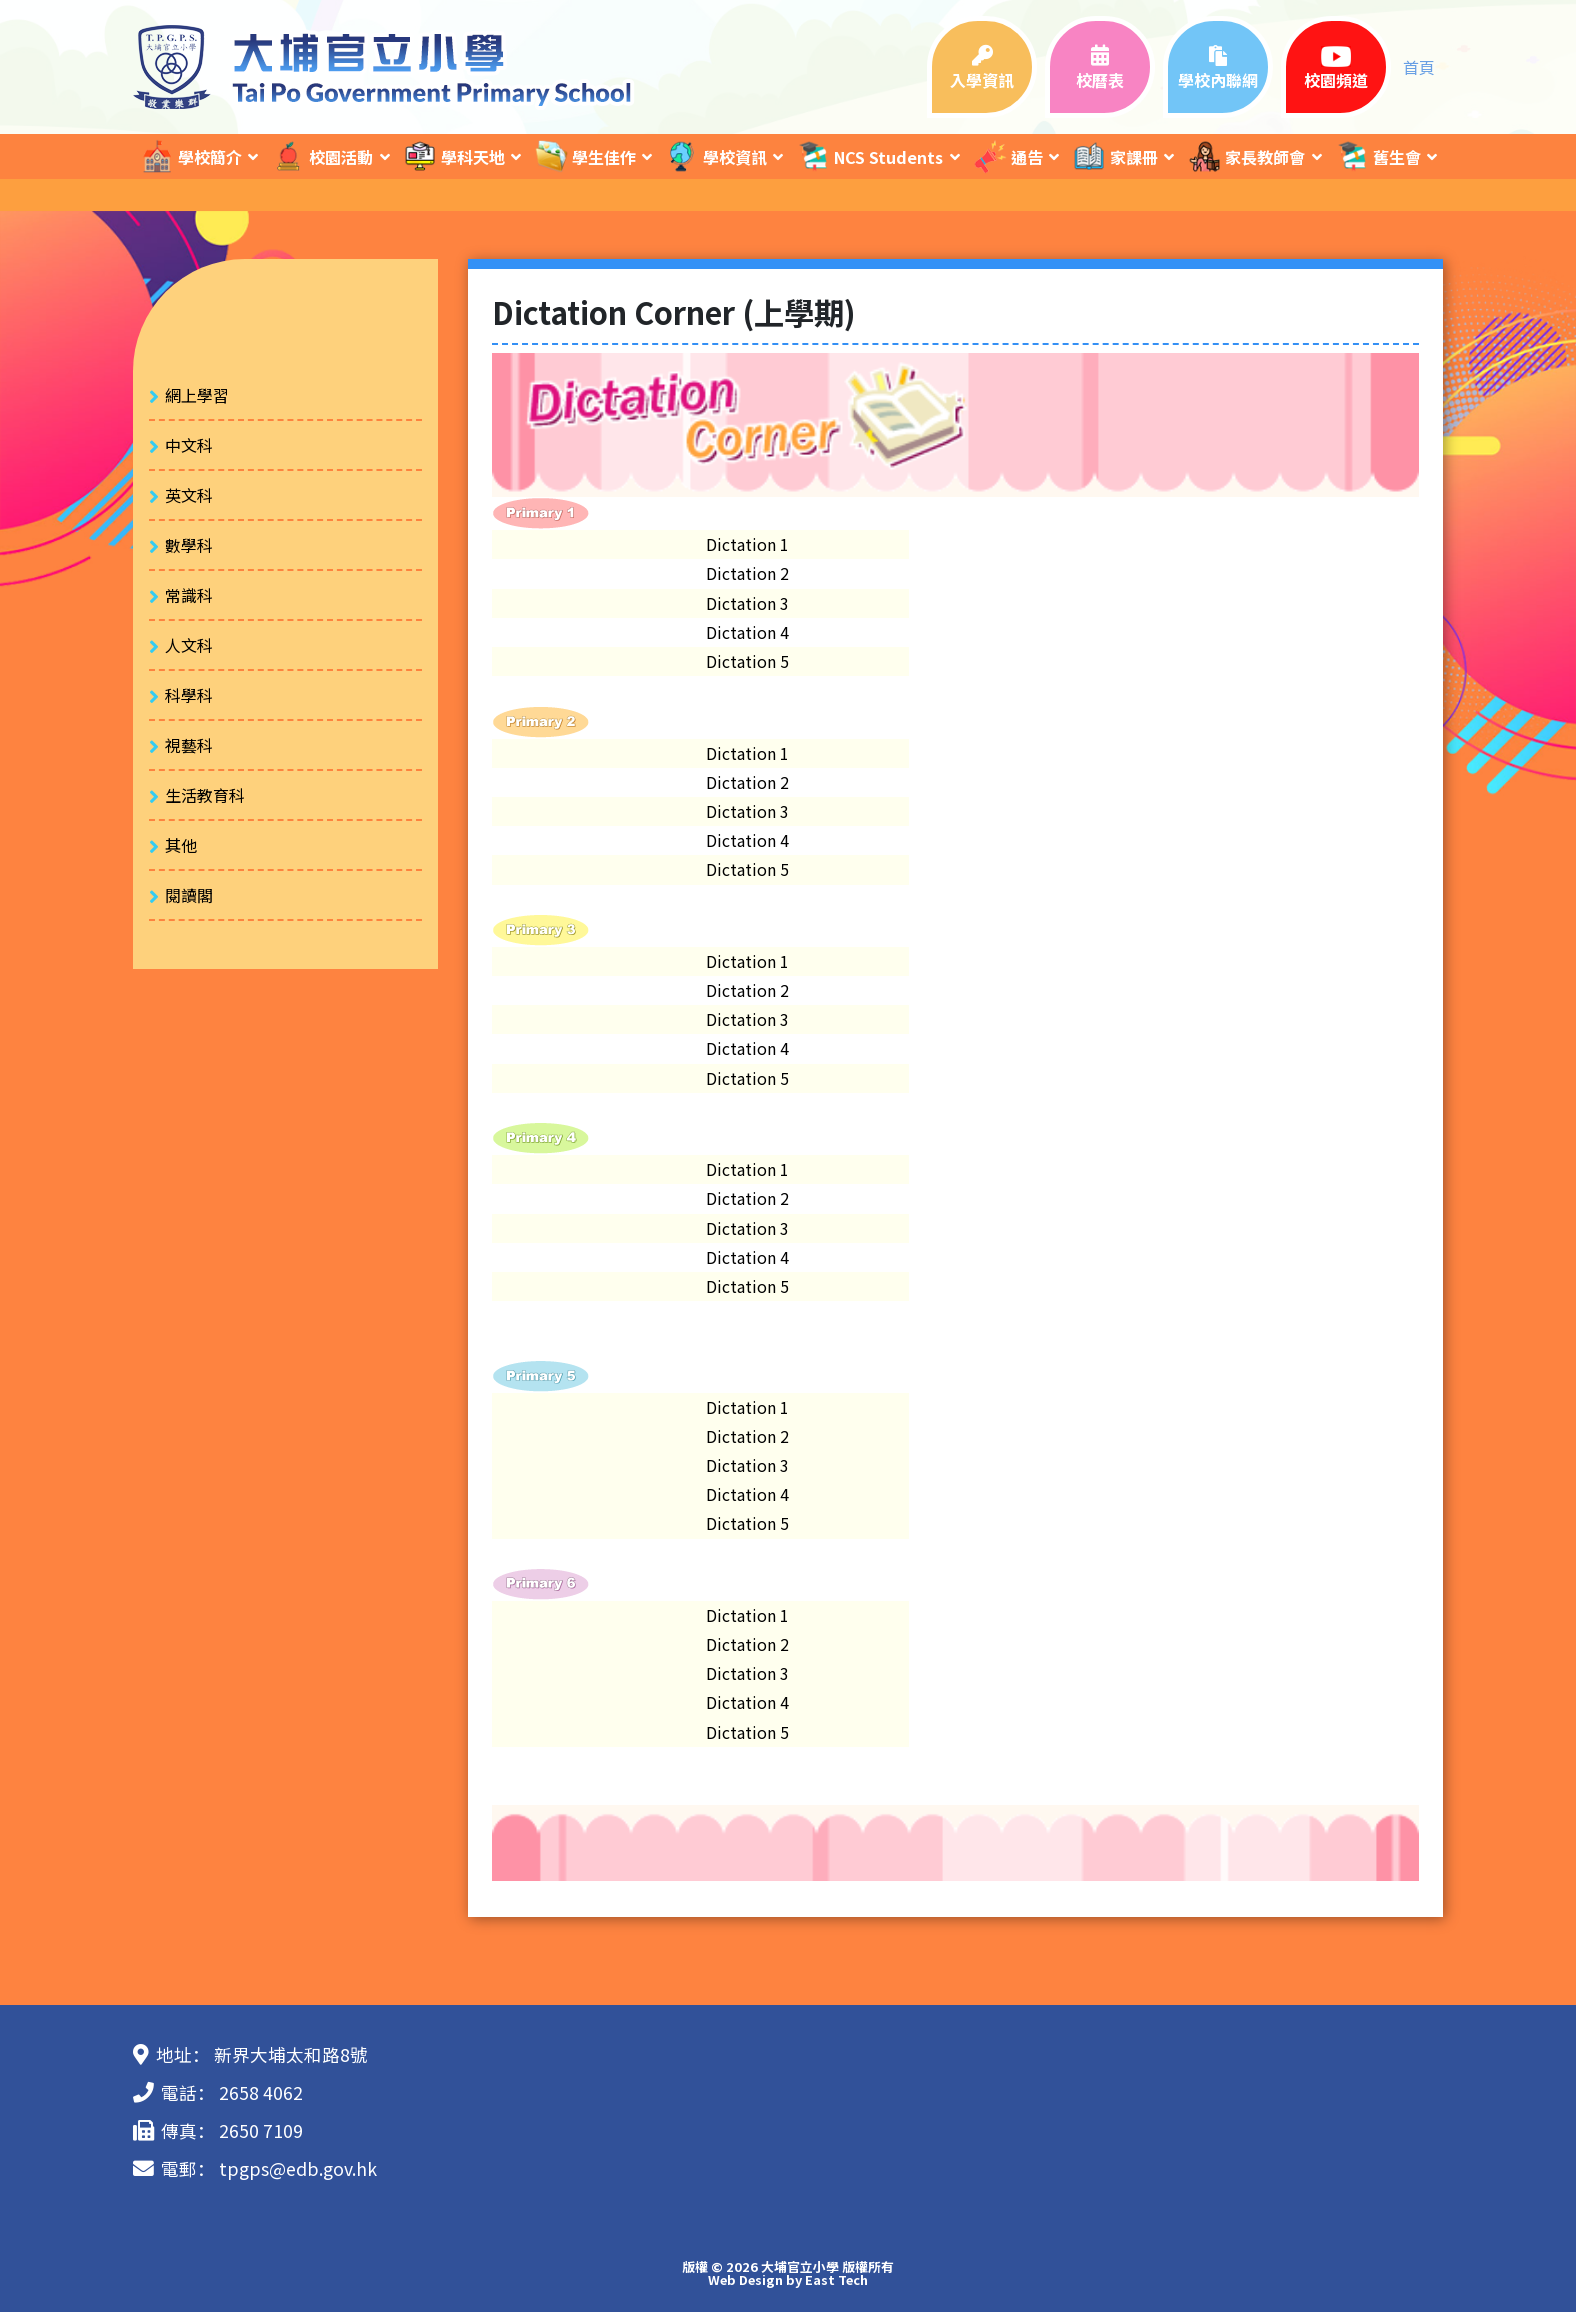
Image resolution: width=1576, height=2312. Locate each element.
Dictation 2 (747, 573)
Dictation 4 (747, 632)
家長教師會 (1246, 156)
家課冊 (1115, 156)
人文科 (189, 645)
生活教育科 (205, 795)
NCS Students (869, 156)
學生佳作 (585, 156)
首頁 (1419, 67)
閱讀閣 (189, 895)
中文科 (189, 445)
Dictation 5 (747, 661)
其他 (181, 845)
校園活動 (322, 156)
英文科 (189, 495)
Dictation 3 (747, 603)
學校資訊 (716, 156)
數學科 (189, 545)
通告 (1008, 156)
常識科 (189, 595)
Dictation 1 (747, 544)
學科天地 (454, 156)
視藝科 (189, 745)
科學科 (189, 695)
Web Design (745, 2279)
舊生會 (1378, 156)
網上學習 (197, 395)
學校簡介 (191, 156)
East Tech (836, 2279)
